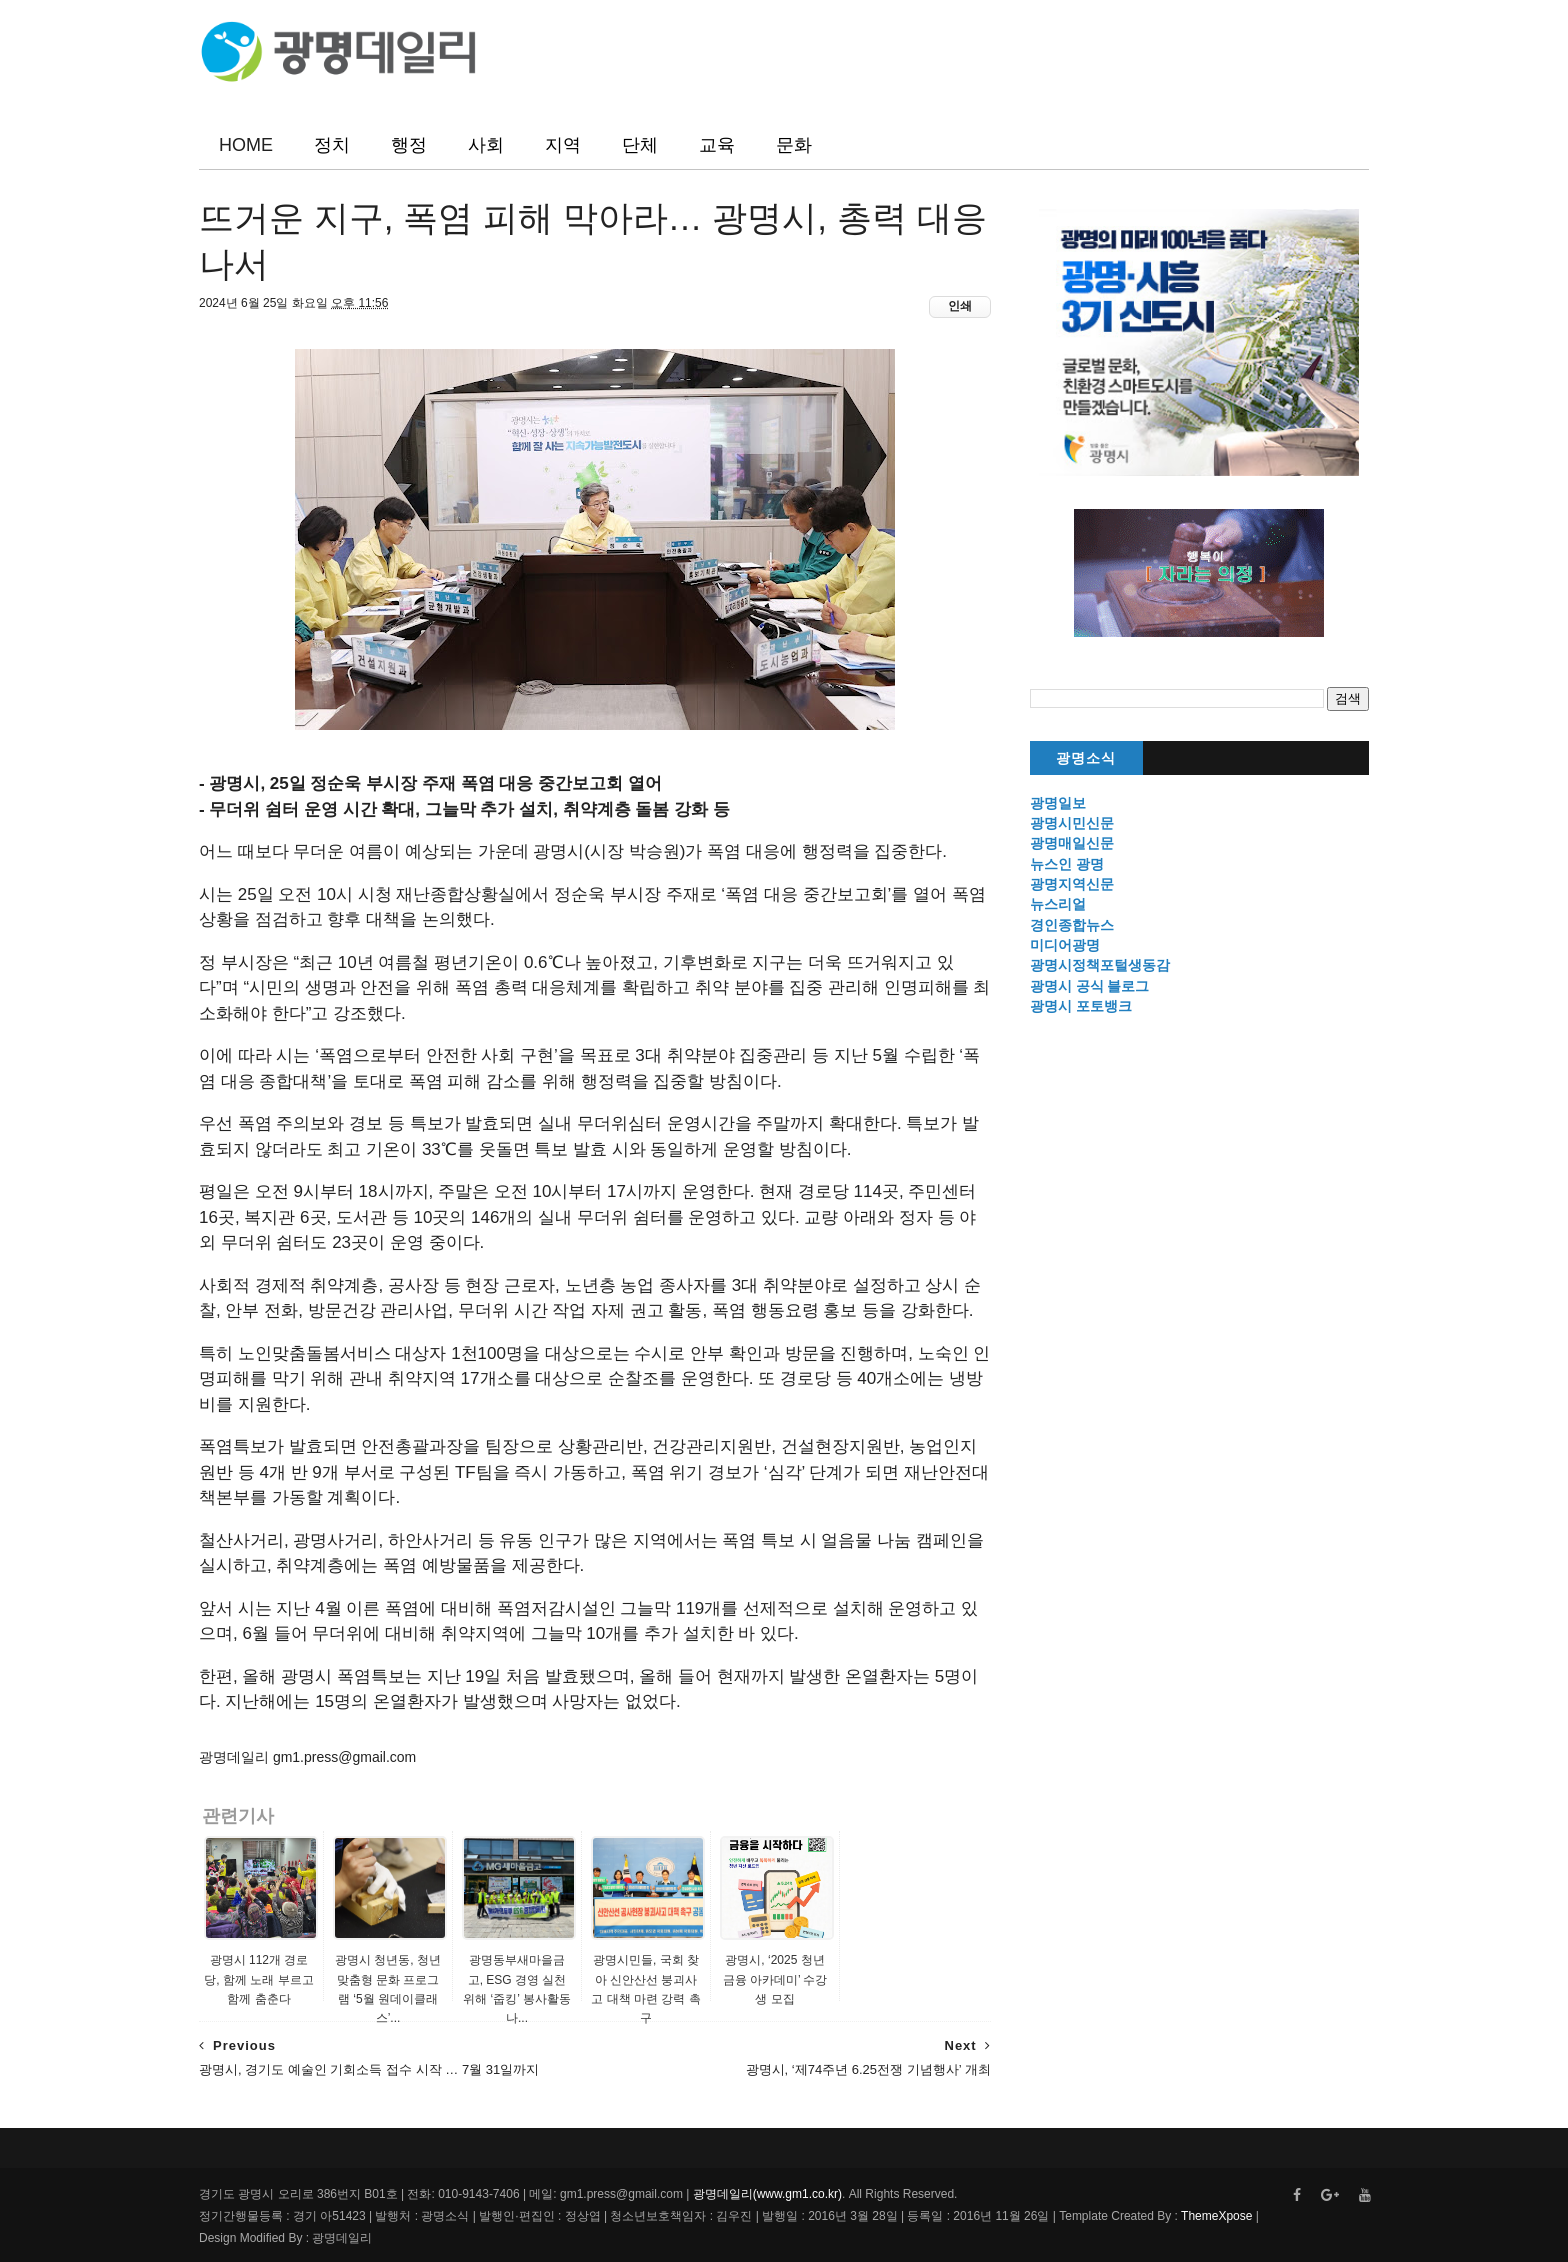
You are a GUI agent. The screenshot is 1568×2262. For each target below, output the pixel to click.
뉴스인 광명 (1067, 864)
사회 (486, 145)
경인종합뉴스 (1072, 925)
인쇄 (960, 306)
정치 (332, 145)
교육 (717, 145)
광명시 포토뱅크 (1081, 1006)
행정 (409, 145)
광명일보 (1058, 803)
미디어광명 (1065, 945)
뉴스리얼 (1058, 904)
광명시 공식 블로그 (1090, 986)
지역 (563, 145)
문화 (794, 145)
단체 (640, 145)
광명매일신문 (1072, 843)
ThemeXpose (1215, 2216)
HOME (246, 145)
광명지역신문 (1072, 884)
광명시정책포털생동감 (1100, 965)
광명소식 (1086, 758)
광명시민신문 (1072, 823)
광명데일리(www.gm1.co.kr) (767, 2194)
